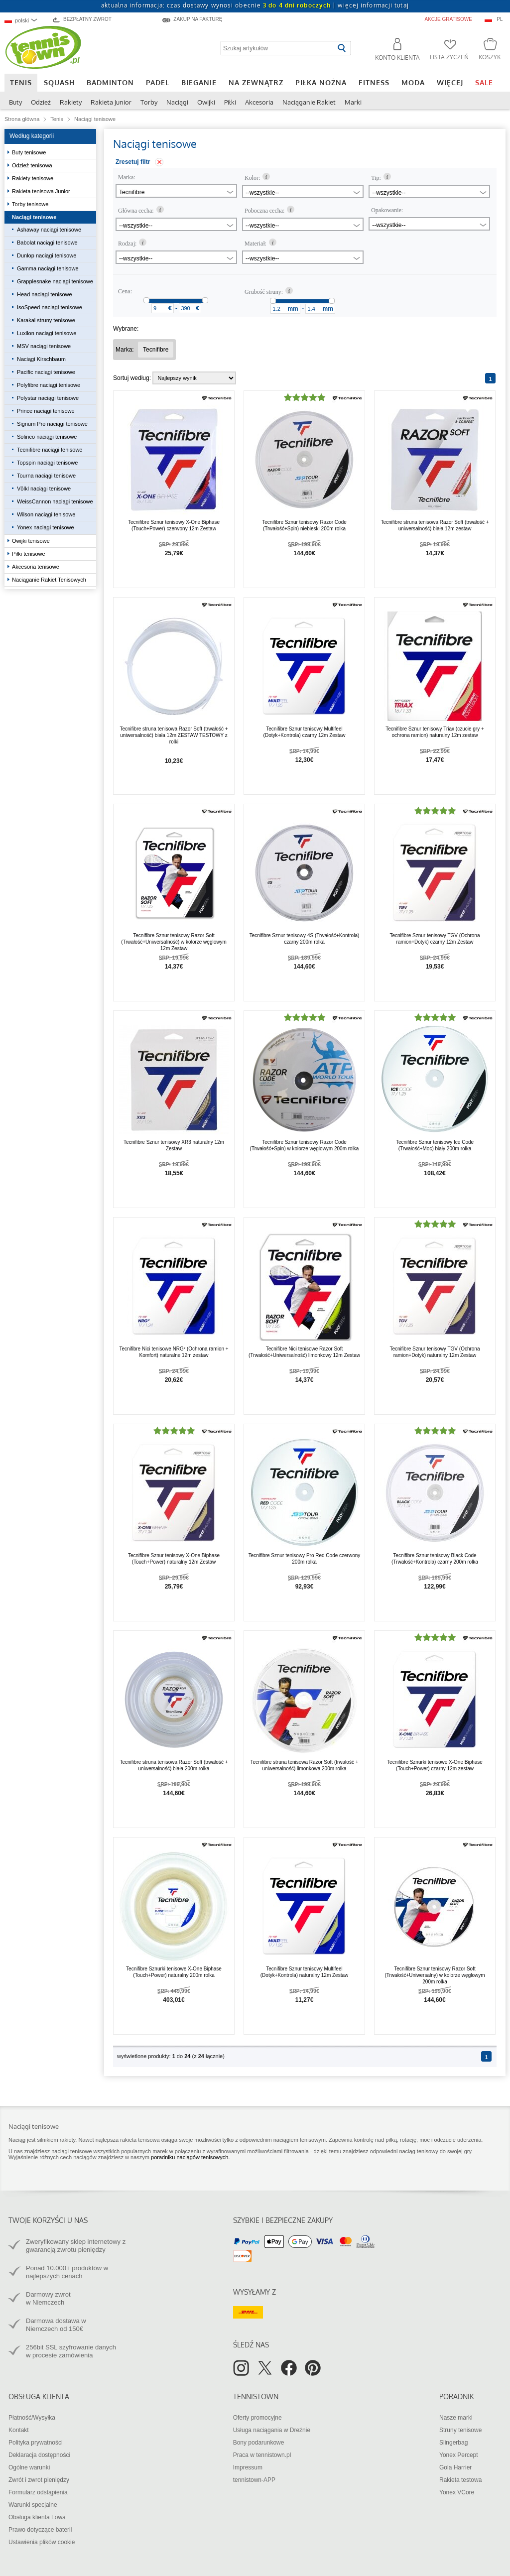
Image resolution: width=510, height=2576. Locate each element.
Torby (148, 102)
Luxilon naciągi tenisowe (46, 333)
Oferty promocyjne (257, 2417)
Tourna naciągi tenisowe (46, 476)
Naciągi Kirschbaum (41, 359)
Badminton (110, 82)
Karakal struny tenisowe (46, 320)
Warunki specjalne (32, 2504)
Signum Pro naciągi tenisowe (52, 424)
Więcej (450, 82)
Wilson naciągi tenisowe (46, 514)
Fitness (374, 82)
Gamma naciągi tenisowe (48, 268)
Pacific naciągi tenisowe (46, 372)
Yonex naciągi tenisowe (45, 527)
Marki (353, 102)
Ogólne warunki (29, 2467)
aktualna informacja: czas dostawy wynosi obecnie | (255, 5)
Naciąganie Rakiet (309, 102)
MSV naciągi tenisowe (44, 346)
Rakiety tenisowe (33, 178)
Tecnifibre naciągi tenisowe (49, 450)
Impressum (247, 2467)
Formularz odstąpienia (38, 2492)
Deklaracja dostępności (39, 2455)
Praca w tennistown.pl (262, 2455)
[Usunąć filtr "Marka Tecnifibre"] (155, 350)
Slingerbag (453, 2442)
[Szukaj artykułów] (277, 48)
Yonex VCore (456, 2492)
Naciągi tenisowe (35, 217)
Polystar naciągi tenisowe (48, 398)
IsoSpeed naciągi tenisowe (49, 307)
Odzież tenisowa (33, 165)
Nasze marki (456, 2417)
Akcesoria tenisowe (36, 567)
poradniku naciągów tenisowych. (190, 2157)
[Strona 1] (490, 378)
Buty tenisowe (30, 152)
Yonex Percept (458, 2455)
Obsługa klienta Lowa (37, 2517)
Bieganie (199, 82)
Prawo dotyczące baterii (40, 2529)
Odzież (41, 102)
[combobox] (25, 20)
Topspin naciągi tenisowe (47, 463)
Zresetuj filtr (133, 161)
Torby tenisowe (31, 204)
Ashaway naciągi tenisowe (49, 230)
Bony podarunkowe (258, 2442)
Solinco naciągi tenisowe (47, 437)
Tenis (21, 82)
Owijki (206, 102)
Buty (15, 102)
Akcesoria (259, 102)
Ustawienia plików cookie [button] (41, 2542)
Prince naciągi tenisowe (46, 411)
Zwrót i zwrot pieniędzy (38, 2479)
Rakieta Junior (111, 102)
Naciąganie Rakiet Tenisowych (50, 580)
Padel (157, 82)
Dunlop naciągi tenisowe (46, 255)
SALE (484, 82)
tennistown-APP (254, 2479)
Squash (59, 82)
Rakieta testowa (460, 2479)
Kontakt (18, 2430)
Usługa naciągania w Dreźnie (271, 2430)
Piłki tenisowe (29, 554)
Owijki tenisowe (31, 541)
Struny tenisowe (460, 2430)
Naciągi (177, 102)
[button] (393, 51)
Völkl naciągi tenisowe (44, 488)
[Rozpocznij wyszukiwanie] (341, 48)
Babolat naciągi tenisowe (47, 242)
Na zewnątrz (256, 82)
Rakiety (71, 102)
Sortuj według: (132, 377)
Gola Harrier (455, 2467)
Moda (413, 82)
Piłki (230, 102)
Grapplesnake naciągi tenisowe (55, 281)
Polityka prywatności (35, 2442)
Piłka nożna (321, 82)
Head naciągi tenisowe (44, 294)
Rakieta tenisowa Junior (42, 191)
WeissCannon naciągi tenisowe (55, 501)
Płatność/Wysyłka (31, 2417)
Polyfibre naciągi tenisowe (48, 385)
